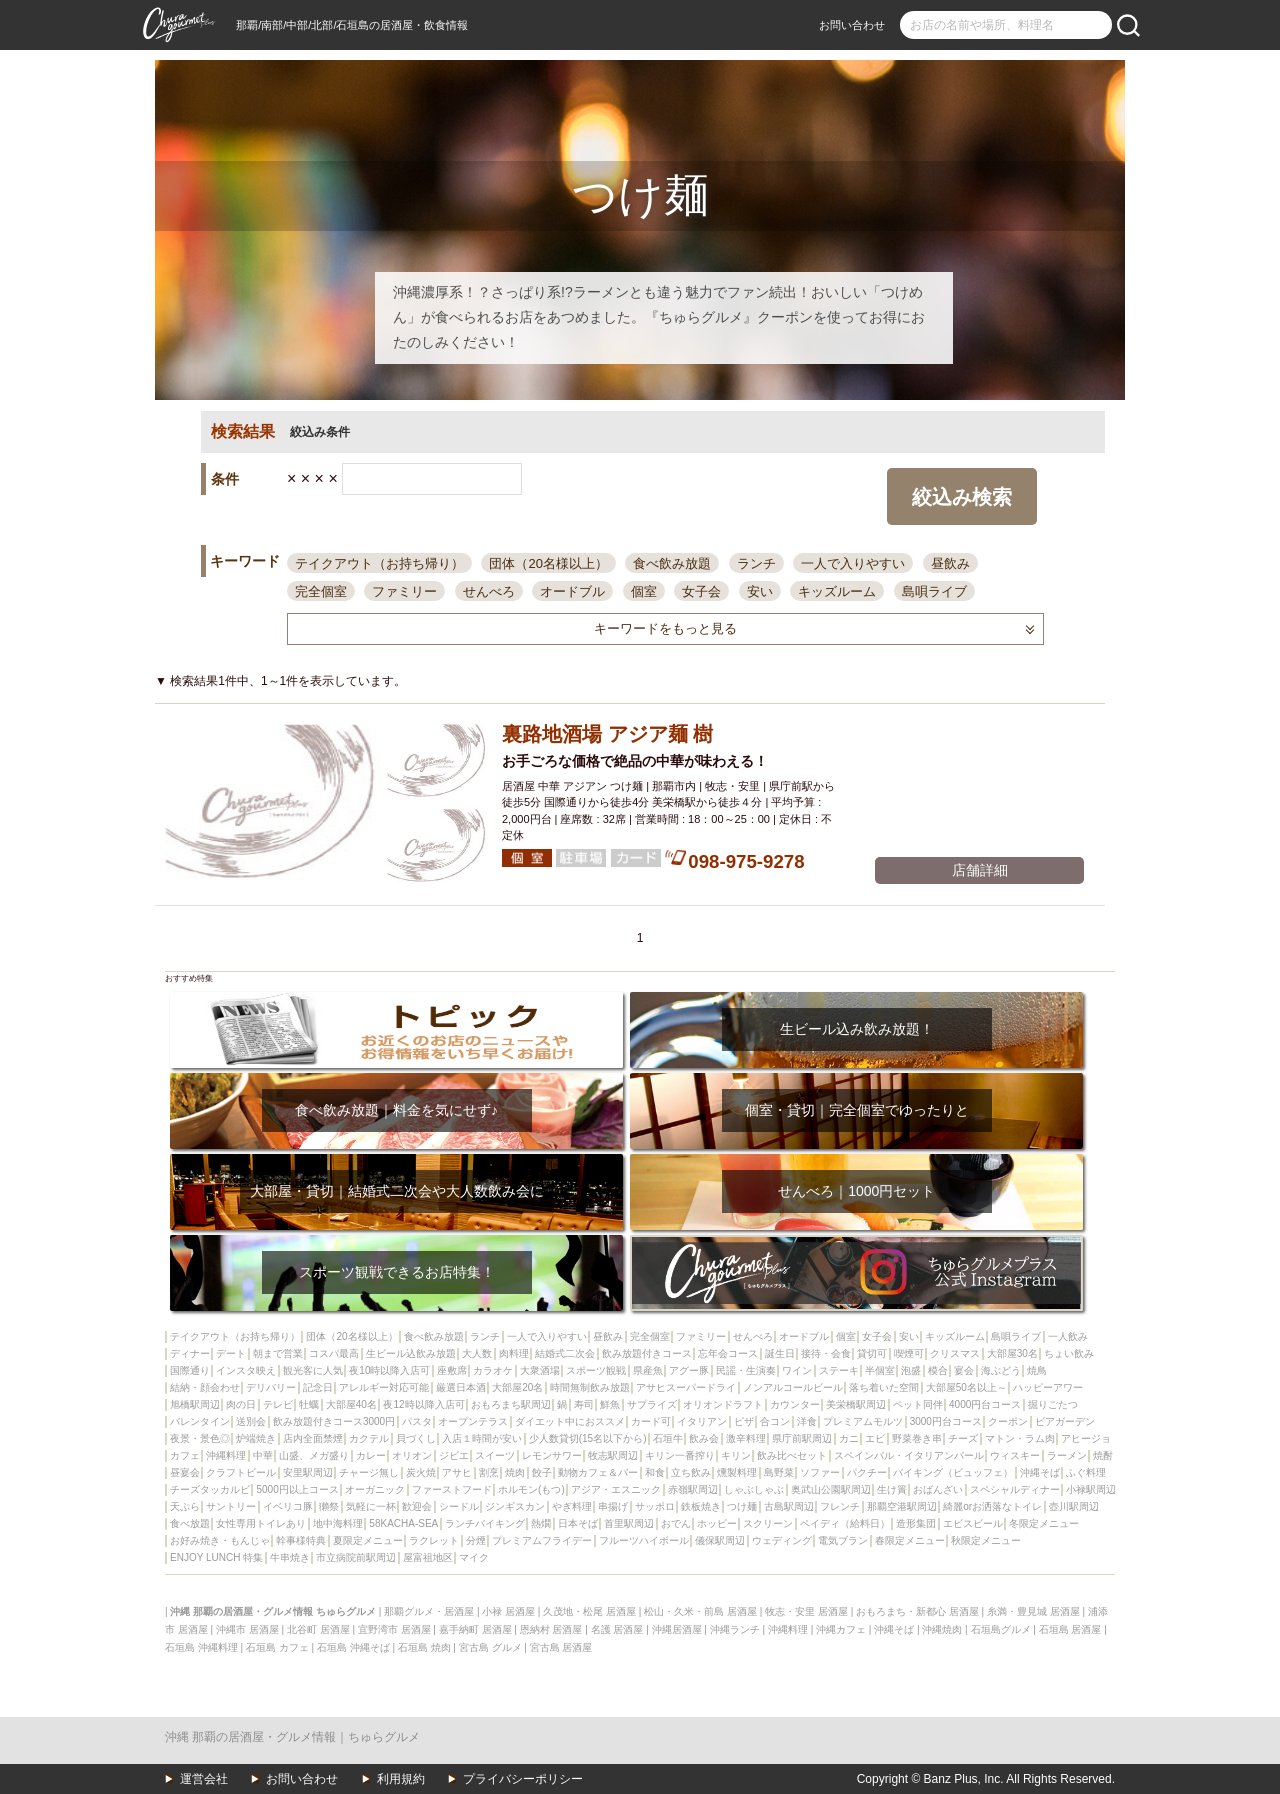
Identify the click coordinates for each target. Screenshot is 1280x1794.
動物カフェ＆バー (598, 1472)
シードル (459, 1506)
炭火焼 (421, 1472)
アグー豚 (689, 1370)
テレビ (278, 1404)
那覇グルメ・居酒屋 (429, 1611)
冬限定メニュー (1044, 1523)
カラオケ (493, 1370)
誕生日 (780, 1353)
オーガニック (375, 1489)
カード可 (651, 1421)
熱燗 (541, 1523)
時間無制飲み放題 (590, 1387)
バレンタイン (200, 1421)
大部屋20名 (517, 1387)
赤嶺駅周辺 (693, 1489)
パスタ (417, 1421)
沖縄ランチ (735, 1629)
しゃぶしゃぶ (754, 1489)
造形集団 (916, 1523)
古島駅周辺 (789, 1506)
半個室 (880, 1370)
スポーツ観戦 (596, 1370)
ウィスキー (1015, 1455)
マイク (474, 1557)
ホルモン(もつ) (531, 1489)
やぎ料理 (572, 1506)
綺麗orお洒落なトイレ (992, 1506)
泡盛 (911, 1370)
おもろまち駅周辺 (511, 1404)
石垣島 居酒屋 (1070, 1629)
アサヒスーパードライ (686, 1387)
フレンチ (840, 1506)
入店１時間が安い (482, 1438)
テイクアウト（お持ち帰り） (379, 563)
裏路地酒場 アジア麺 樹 (607, 734)
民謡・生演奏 (746, 1370)
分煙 (476, 1540)
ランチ (756, 563)
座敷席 (452, 1370)
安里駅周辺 (308, 1472)
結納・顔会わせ (205, 1387)
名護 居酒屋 (617, 1629)
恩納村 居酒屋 (551, 1629)
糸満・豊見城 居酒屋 (1033, 1611)
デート (231, 1353)
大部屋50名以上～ (966, 1387)
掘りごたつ (1053, 1404)
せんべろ (489, 591)
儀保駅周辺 (720, 1540)
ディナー (190, 1353)
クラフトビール (241, 1472)
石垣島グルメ (1001, 1629)
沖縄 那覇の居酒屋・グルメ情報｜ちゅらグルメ (292, 1737)
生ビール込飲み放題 (411, 1353)
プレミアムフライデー (542, 1540)
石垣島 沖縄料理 (201, 1647)
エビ (875, 1438)
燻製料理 (737, 1472)
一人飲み (1068, 1336)
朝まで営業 (278, 1353)
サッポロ (655, 1506)
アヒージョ (1086, 1438)
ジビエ (454, 1455)
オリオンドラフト (723, 1404)
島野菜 (779, 1472)
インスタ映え (246, 1370)
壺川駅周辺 (1074, 1506)
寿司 (584, 1404)
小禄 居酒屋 (508, 1611)
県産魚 (648, 1370)
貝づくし (416, 1438)
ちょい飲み (1069, 1353)
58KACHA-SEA (403, 1523)
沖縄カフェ (841, 1629)
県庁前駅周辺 (802, 1438)
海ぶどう (1001, 1370)
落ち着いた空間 (884, 1387)
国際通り (190, 1370)
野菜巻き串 (917, 1438)
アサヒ (457, 1472)
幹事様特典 (301, 1540)
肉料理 (514, 1353)
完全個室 (321, 591)
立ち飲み (691, 1472)
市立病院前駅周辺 (356, 1557)
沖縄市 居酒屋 (247, 1629)
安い (760, 591)
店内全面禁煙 (313, 1438)
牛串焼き (290, 1557)
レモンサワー (552, 1455)
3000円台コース (946, 1421)
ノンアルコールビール (793, 1387)
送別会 (251, 1421)
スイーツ (495, 1455)
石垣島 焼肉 (424, 1647)
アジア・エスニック (616, 1489)
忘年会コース (728, 1353)
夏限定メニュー (368, 1540)
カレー (371, 1455)
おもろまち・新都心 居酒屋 (917, 1611)
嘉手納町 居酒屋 (475, 1629)
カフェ (185, 1455)
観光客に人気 (313, 1370)
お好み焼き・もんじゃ (220, 1540)
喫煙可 (909, 1353)
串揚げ (613, 1506)
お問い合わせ (852, 25)
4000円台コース (985, 1404)
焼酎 (1103, 1455)
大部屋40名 (351, 1404)
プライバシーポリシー (523, 1779)
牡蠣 (309, 1404)
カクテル (369, 1438)
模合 (938, 1370)
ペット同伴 (918, 1404)
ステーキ (839, 1370)
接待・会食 (826, 1353)
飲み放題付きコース (647, 1353)
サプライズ (652, 1404)
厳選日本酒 (461, 1387)
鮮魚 (610, 1404)
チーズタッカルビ (210, 1489)
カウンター (795, 1404)
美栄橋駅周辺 (856, 1404)
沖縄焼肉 (942, 1629)
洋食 (807, 1421)
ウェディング (782, 1540)
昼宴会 (185, 1472)
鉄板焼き (701, 1506)
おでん (676, 1523)
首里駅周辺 (629, 1523)
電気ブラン (843, 1540)
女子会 (701, 591)
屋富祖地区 (428, 1557)
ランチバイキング (485, 1523)
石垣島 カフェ (277, 1647)
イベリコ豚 (288, 1506)
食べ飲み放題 (672, 563)
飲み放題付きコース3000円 (334, 1421)
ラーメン (1067, 1455)
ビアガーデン (1065, 1421)
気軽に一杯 (371, 1506)
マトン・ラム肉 (1020, 1438)
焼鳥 (1037, 1370)
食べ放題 (190, 1523)
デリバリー (271, 1387)
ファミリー (404, 591)
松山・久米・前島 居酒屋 (700, 1611)
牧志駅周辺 (613, 1455)
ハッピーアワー (1048, 1387)
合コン (775, 1421)
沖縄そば (1040, 1472)
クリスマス (955, 1353)
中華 (263, 1455)
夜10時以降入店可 (389, 1370)
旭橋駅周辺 (195, 1404)
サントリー (231, 1506)
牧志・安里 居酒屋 (806, 1611)
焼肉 (515, 1472)
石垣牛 (668, 1438)
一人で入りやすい (853, 563)
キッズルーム (837, 591)
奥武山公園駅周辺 (831, 1489)
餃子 (542, 1472)
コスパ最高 (334, 1353)
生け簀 (892, 1489)
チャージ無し (369, 1472)
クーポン (1008, 1421)
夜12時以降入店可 (423, 1404)
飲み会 (704, 1438)
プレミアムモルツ (863, 1421)
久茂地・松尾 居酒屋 (589, 1611)
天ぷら (185, 1506)
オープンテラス (473, 1421)
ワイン (797, 1370)
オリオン (412, 1455)
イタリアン (702, 1421)
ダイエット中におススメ (570, 1421)
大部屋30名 (1012, 1353)
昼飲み (950, 563)
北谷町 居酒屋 (318, 1629)
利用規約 (401, 1779)
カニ (849, 1438)
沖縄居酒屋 (677, 1629)
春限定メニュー (910, 1540)
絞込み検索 (962, 497)
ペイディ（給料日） (845, 1523)
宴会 (964, 1370)
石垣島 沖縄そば (353, 1647)
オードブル (572, 591)
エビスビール (973, 1523)
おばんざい (938, 1489)
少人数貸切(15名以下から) (588, 1438)
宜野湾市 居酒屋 (394, 1629)
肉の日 (241, 1404)
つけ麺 (742, 1506)
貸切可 (872, 1353)
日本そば (578, 1523)
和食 (655, 1472)
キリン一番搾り (680, 1455)
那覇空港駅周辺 (902, 1506)
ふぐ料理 (1086, 1472)
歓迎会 (417, 1506)
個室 (644, 591)
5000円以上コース (297, 1489)
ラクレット (434, 1540)
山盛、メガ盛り (314, 1455)
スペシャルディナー (1015, 1489)
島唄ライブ (934, 591)
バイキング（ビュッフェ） (953, 1472)
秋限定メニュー (986, 1540)
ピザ (744, 1421)
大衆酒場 (540, 1370)
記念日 (318, 1387)
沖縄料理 (226, 1455)
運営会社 (204, 1779)
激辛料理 (746, 1438)
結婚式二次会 (565, 1353)
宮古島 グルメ (490, 1647)
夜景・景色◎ (200, 1438)
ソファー (820, 1472)
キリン (736, 1455)
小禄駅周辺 (1091, 1489)
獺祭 (329, 1506)
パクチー (867, 1472)
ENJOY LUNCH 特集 (216, 1557)
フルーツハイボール (644, 1540)
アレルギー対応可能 (384, 1387)
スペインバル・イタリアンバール (909, 1455)
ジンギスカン (515, 1506)
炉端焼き (256, 1438)
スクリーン (768, 1523)
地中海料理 (338, 1523)
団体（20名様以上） (548, 563)
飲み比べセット (792, 1455)
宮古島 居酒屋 (561, 1647)
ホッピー (717, 1523)
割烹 (489, 1472)
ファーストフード (452, 1489)
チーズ (963, 1438)
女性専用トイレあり (261, 1523)
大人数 (477, 1353)
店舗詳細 (980, 870)
